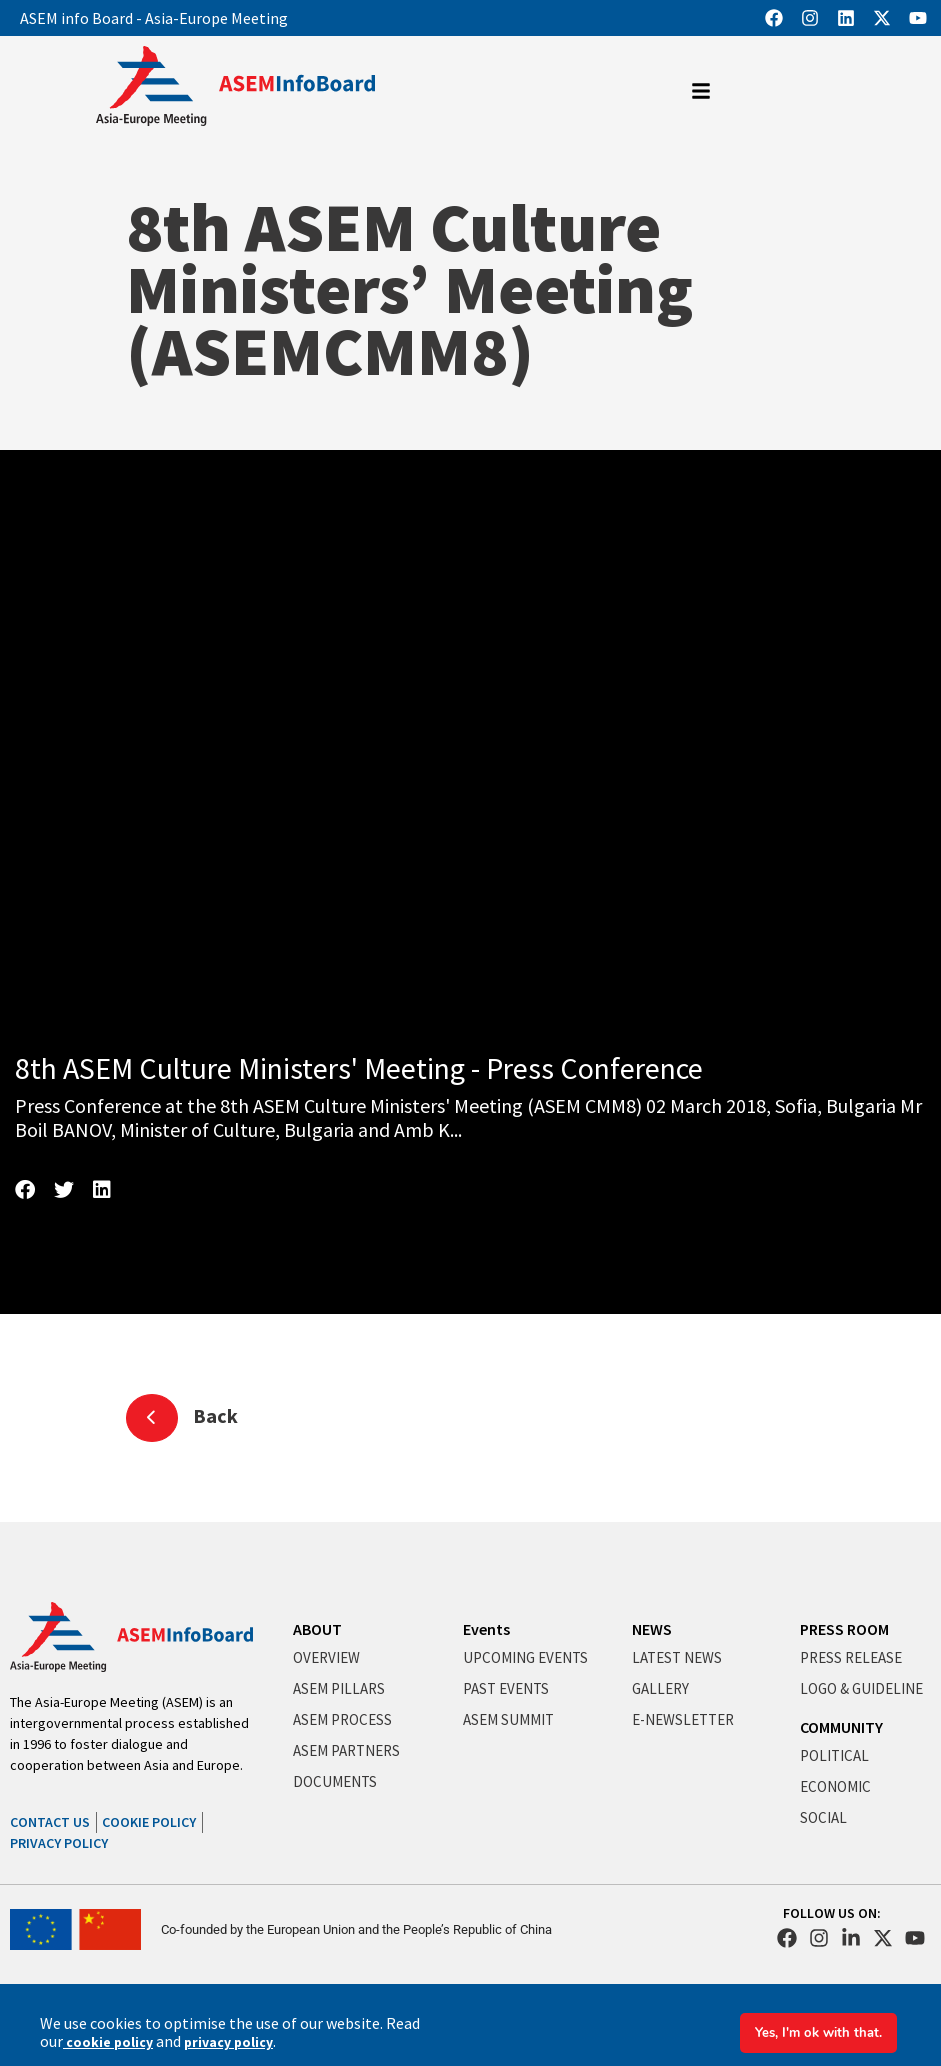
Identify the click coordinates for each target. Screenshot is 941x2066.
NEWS (652, 1629)
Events (486, 1629)
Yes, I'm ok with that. (815, 2032)
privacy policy (223, 2042)
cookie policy (106, 2042)
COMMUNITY (841, 1727)
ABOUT (317, 1629)
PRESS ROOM (844, 1629)
